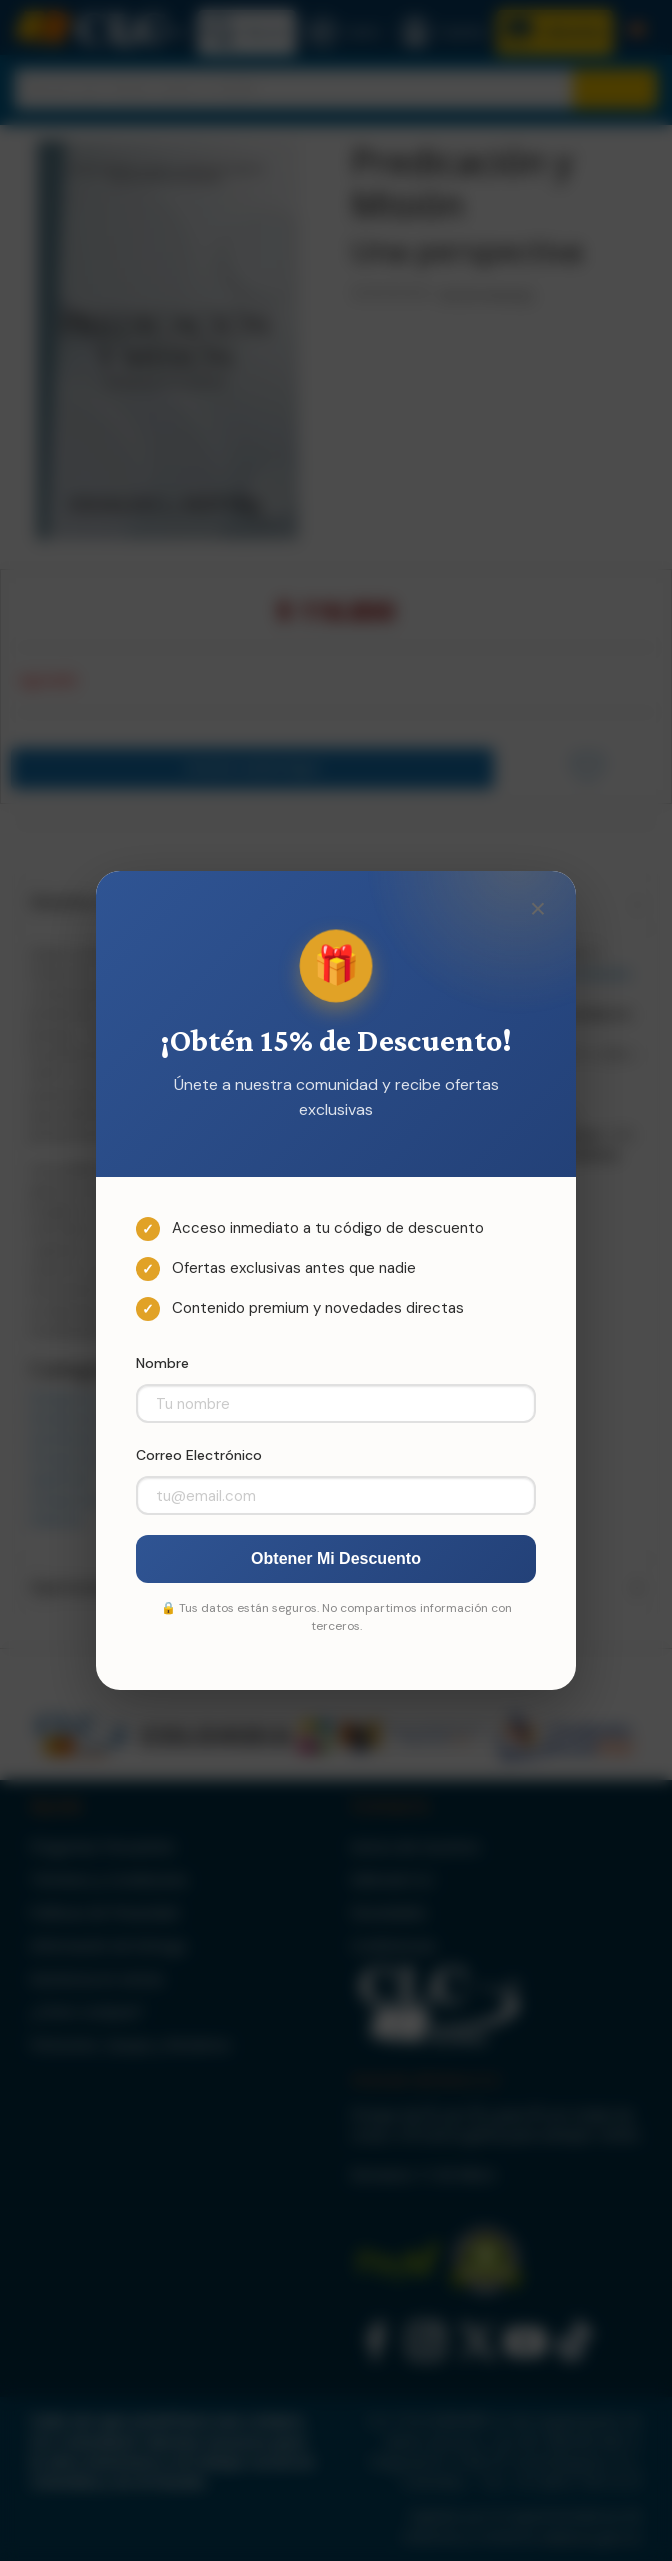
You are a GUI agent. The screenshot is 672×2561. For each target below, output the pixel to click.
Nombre (162, 1363)
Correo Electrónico (199, 1455)
